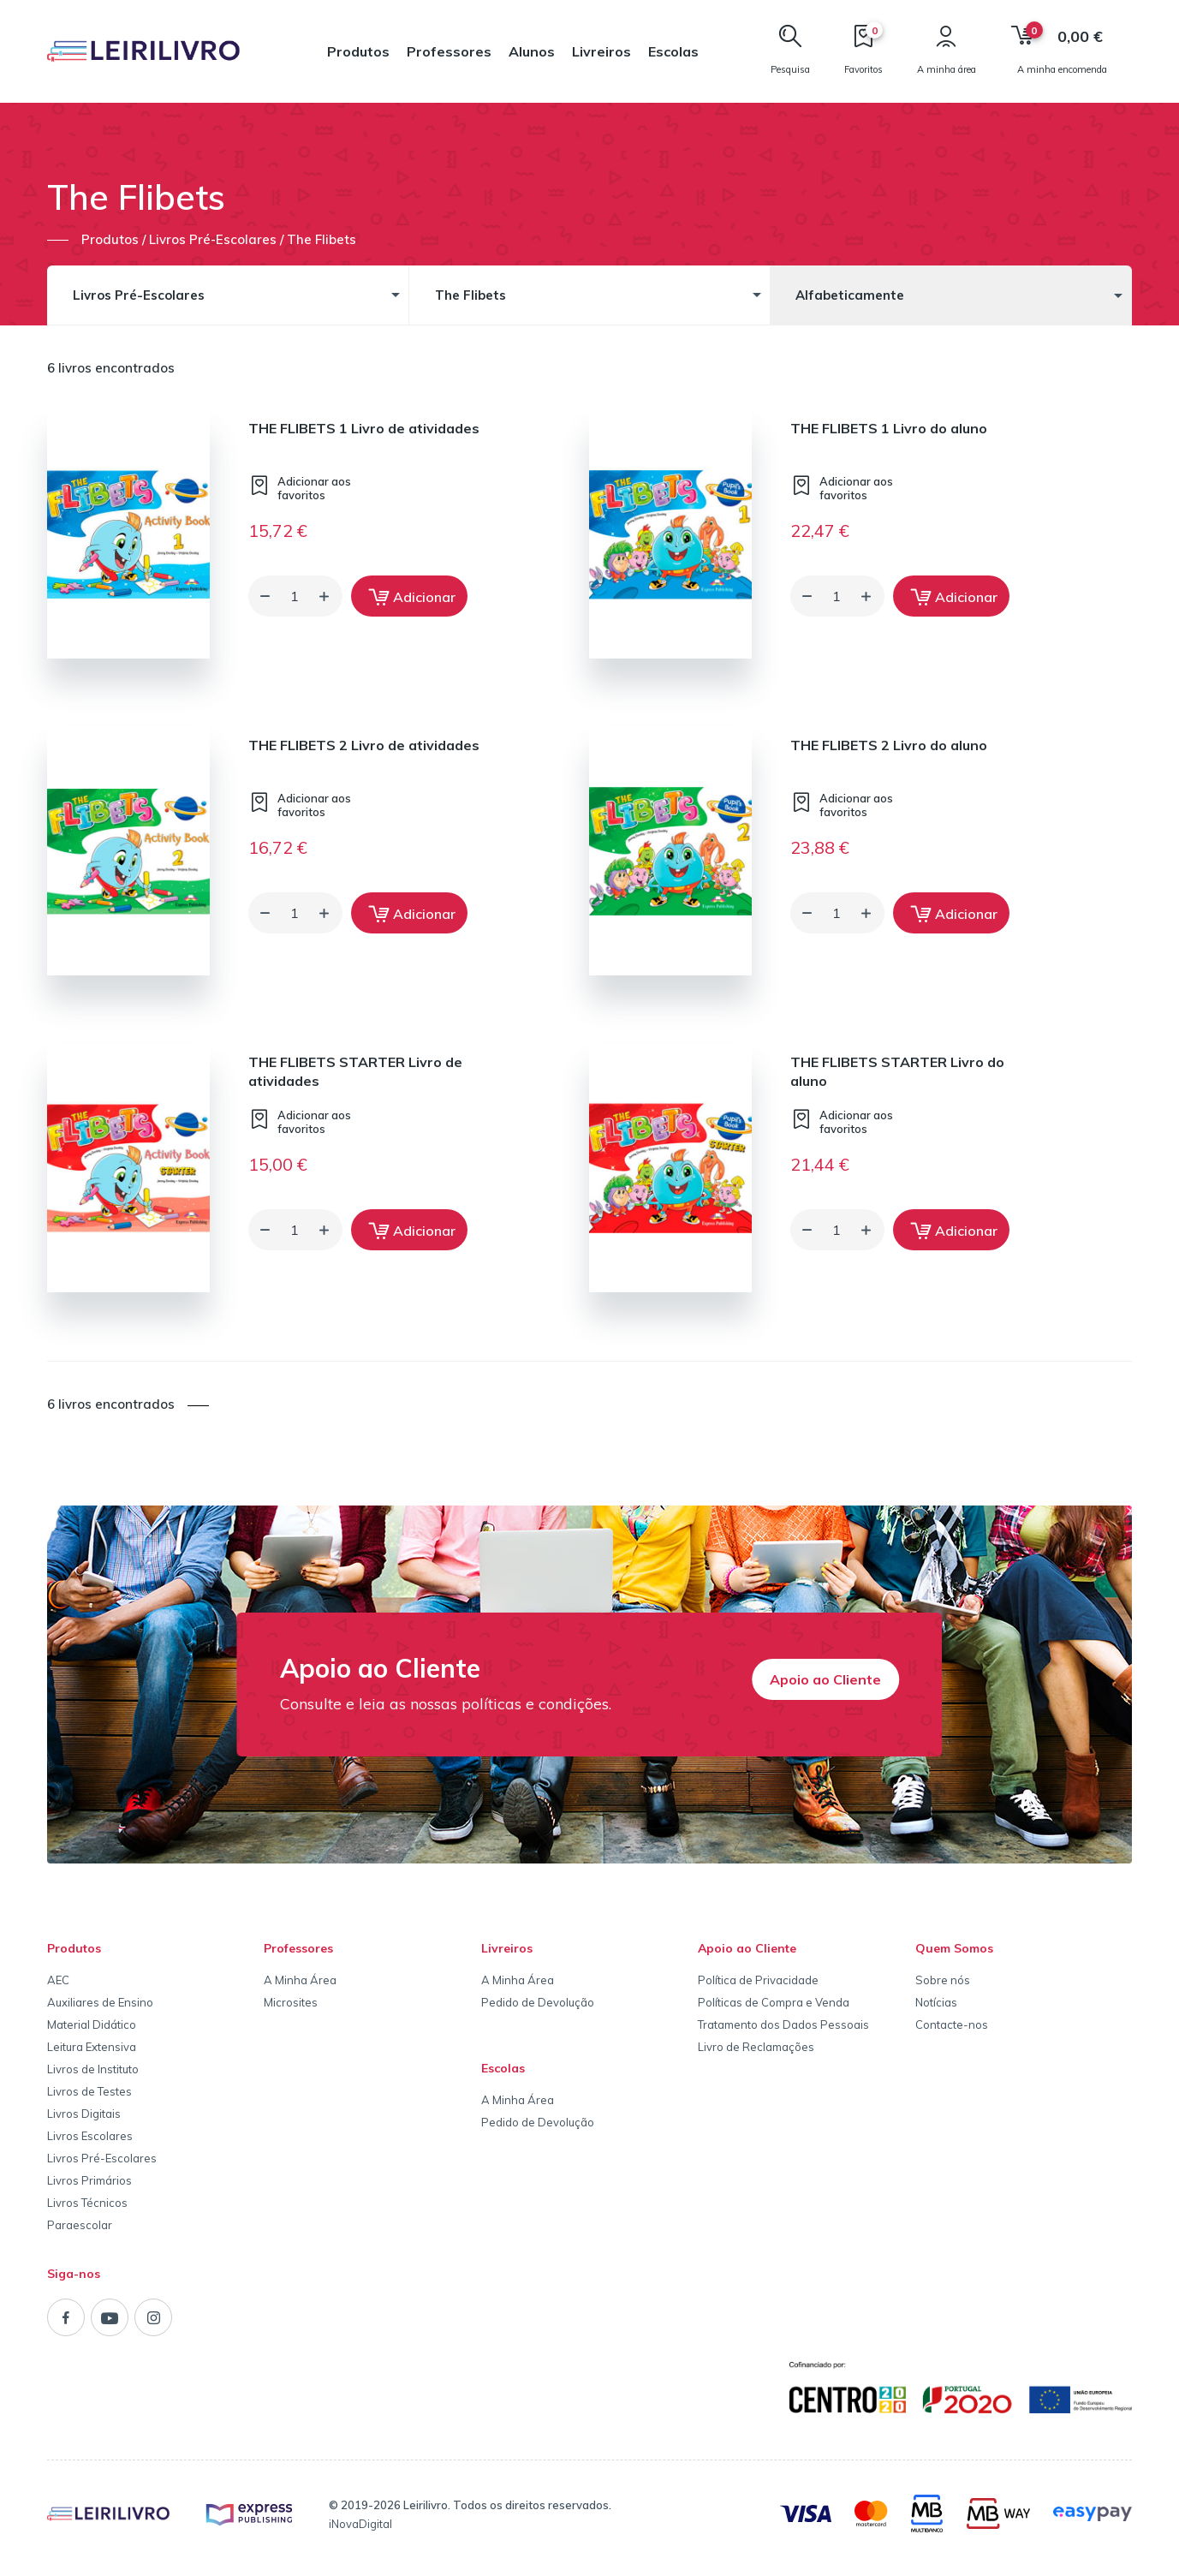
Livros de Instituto (93, 2069)
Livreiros (601, 51)
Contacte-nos (951, 2024)
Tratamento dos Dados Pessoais (783, 2024)
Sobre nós (942, 1980)
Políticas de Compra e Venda (773, 2002)
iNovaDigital (360, 2524)
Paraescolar (79, 2225)
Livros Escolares (90, 2136)
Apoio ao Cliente (825, 1679)
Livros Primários (89, 2180)
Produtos (358, 51)
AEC (58, 1980)
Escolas (673, 51)
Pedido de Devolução (537, 2002)
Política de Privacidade (758, 1980)
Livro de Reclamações (756, 2047)
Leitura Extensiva (91, 2047)
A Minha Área (300, 1980)
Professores (449, 51)
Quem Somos (954, 1948)
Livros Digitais (84, 2113)
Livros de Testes (89, 2091)
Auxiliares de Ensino (100, 2002)
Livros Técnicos (87, 2202)
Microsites (291, 2002)
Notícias (936, 2002)
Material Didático (91, 2024)
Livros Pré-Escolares (102, 2158)
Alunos (532, 51)
